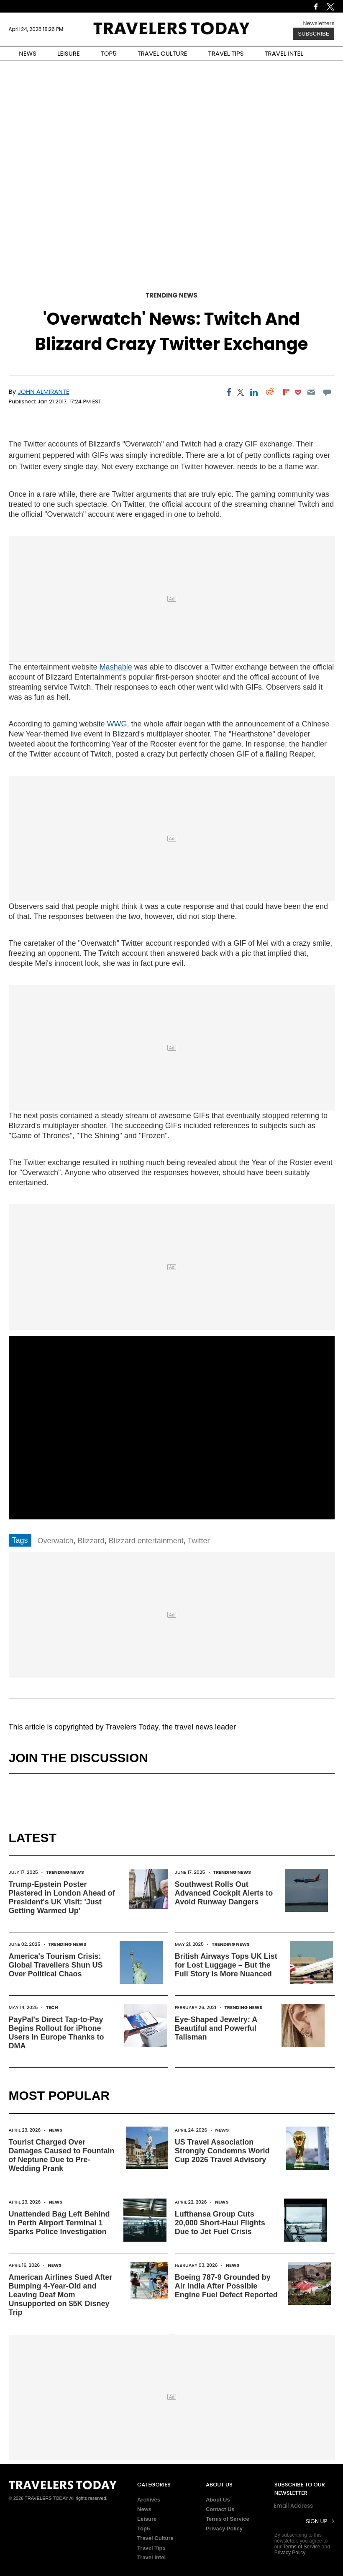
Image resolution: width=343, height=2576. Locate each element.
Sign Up (316, 2521)
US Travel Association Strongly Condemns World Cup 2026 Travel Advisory (222, 2151)
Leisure (146, 2519)
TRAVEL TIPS (226, 53)
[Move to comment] (327, 392)
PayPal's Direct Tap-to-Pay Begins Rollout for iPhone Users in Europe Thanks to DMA (56, 2032)
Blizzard (91, 1541)
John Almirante (43, 391)
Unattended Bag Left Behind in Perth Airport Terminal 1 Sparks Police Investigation (59, 2223)
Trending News (171, 295)
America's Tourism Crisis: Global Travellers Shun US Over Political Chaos (56, 1965)
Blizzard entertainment (146, 1541)
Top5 (143, 2528)
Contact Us (220, 2509)
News (56, 2130)
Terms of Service (227, 2519)
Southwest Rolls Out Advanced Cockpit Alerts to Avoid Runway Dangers (224, 1893)
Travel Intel (151, 2557)
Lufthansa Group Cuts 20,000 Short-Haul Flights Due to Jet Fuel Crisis (220, 2223)
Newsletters (318, 23)
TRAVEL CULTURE (162, 53)
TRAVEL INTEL (284, 53)
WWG (117, 724)
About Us (218, 2499)
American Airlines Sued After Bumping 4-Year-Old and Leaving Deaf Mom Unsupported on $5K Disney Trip (61, 2295)
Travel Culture (155, 2538)
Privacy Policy (224, 2528)
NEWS (27, 53)
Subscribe (313, 34)
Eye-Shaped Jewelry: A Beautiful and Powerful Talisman (216, 2028)
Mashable (116, 667)
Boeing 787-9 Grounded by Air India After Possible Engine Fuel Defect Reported (226, 2286)
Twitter (198, 1541)
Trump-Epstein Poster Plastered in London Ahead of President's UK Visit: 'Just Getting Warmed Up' (62, 1897)
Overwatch (56, 1541)
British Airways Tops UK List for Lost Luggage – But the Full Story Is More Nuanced (226, 1965)
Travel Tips (151, 2548)
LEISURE (68, 53)
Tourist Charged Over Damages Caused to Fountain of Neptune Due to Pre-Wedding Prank (62, 2155)
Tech (52, 2007)
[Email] (311, 392)
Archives (148, 2499)
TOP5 (109, 53)
